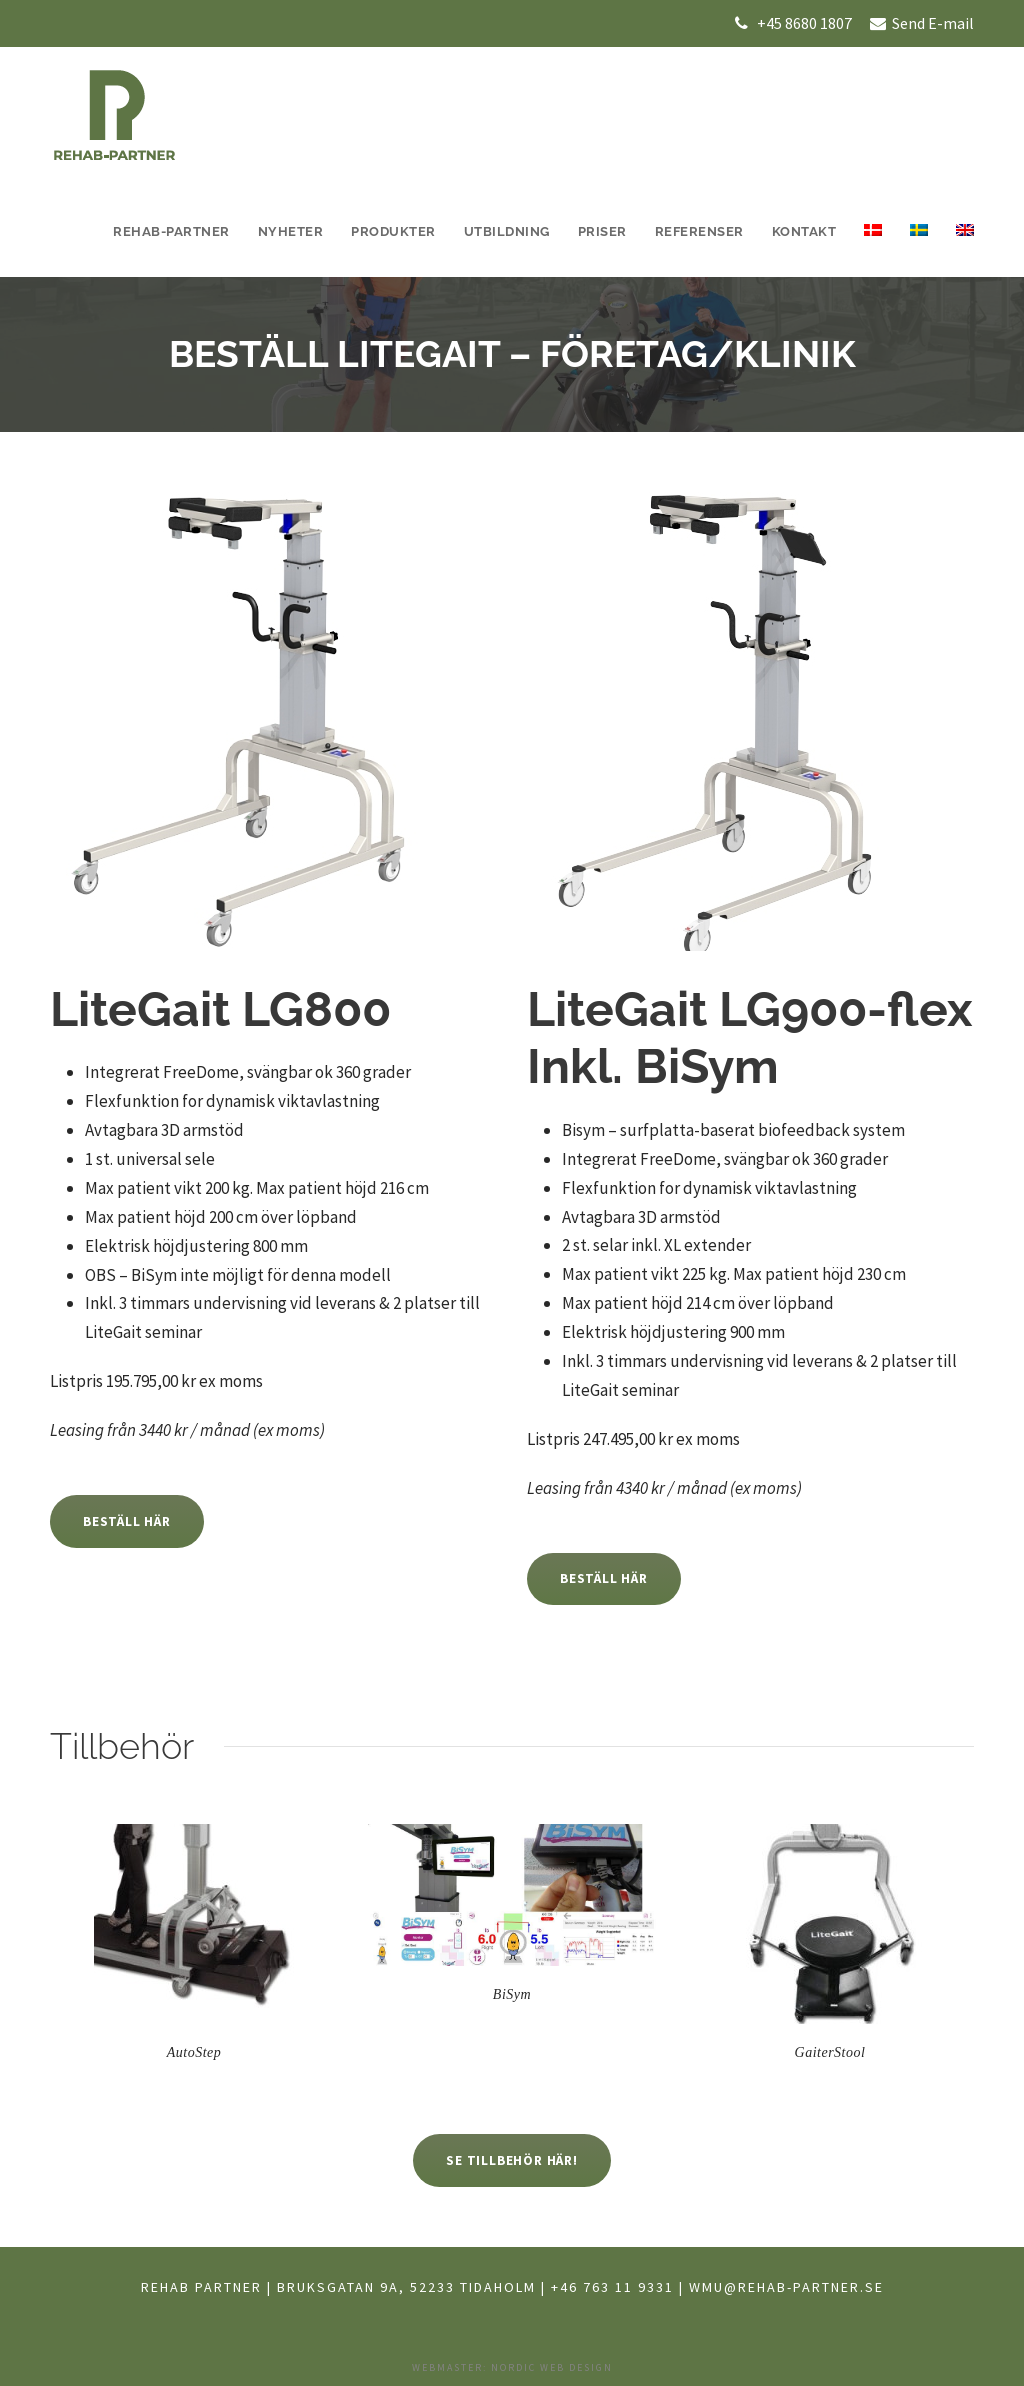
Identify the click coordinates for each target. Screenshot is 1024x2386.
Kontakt (804, 231)
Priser (602, 231)
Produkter (393, 231)
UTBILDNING (507, 231)
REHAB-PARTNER (171, 231)
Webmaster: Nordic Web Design (512, 2367)
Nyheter (291, 231)
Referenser (699, 231)
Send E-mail (931, 23)
